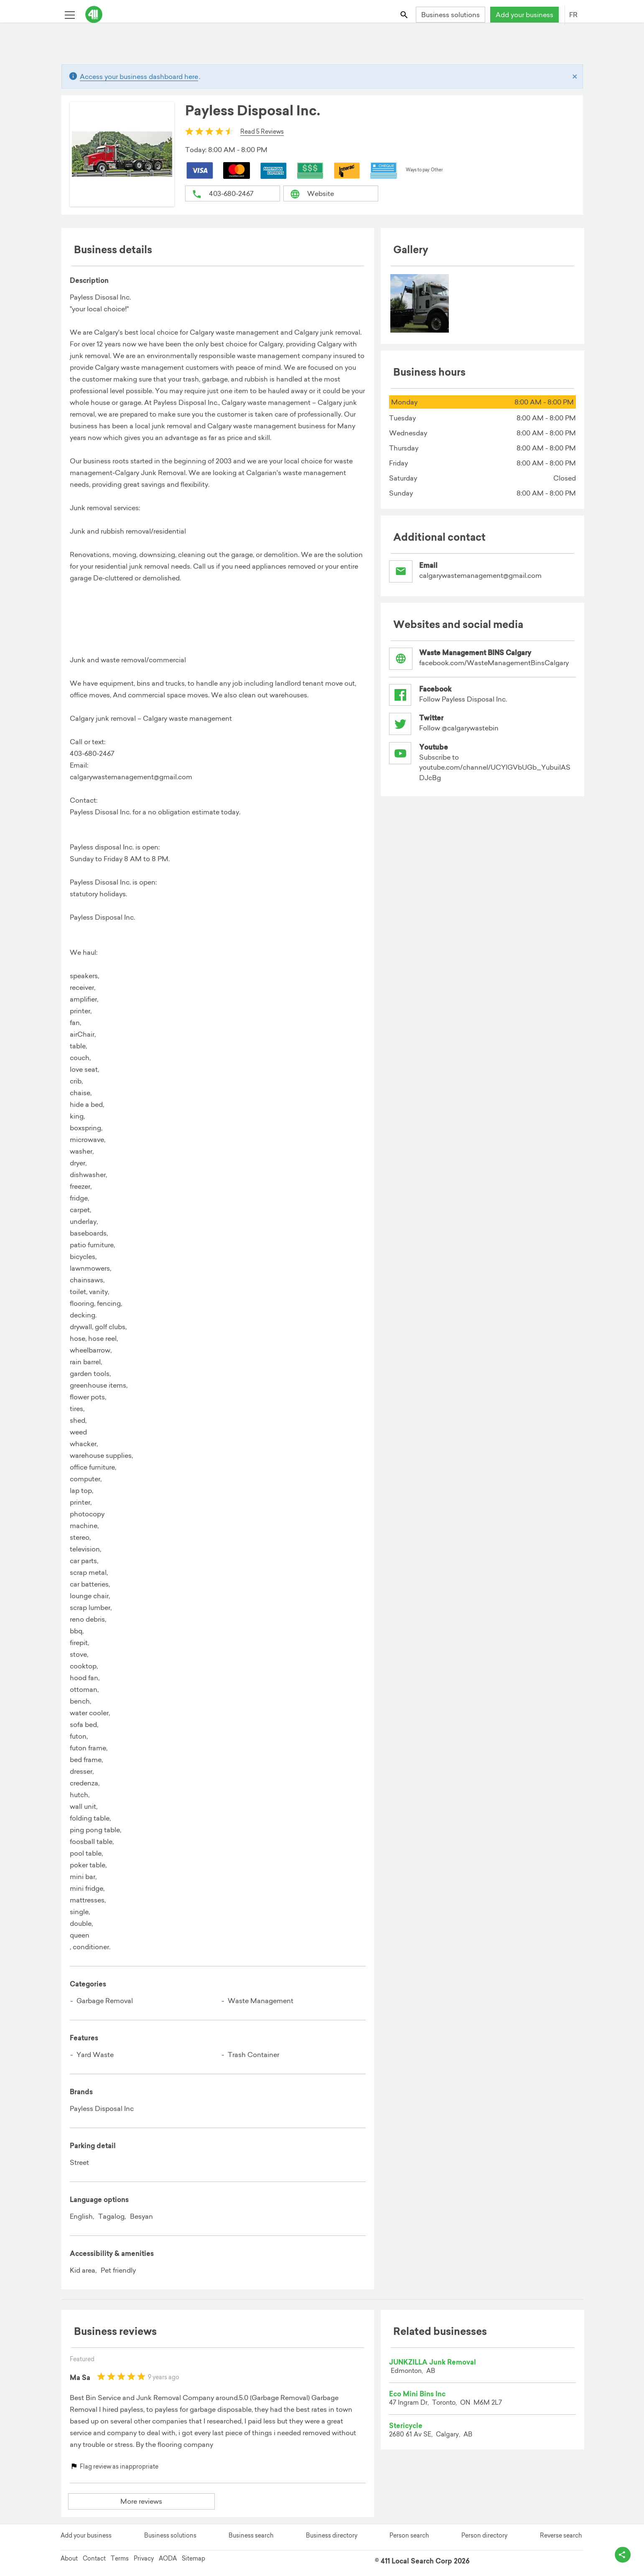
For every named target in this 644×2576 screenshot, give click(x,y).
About (69, 2555)
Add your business (524, 14)
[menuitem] (419, 303)
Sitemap (193, 2555)
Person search (409, 2532)
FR (573, 14)
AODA (168, 2555)
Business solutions (450, 14)
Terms (120, 2555)
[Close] (575, 76)
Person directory (484, 2532)
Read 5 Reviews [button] (262, 131)
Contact (94, 2555)
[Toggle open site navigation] (69, 14)
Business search (251, 2532)
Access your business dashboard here (139, 76)
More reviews (141, 2501)
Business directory (331, 2532)
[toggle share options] (619, 2551)
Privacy (144, 2555)
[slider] (209, 131)
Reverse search (561, 2532)
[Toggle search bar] (404, 14)
